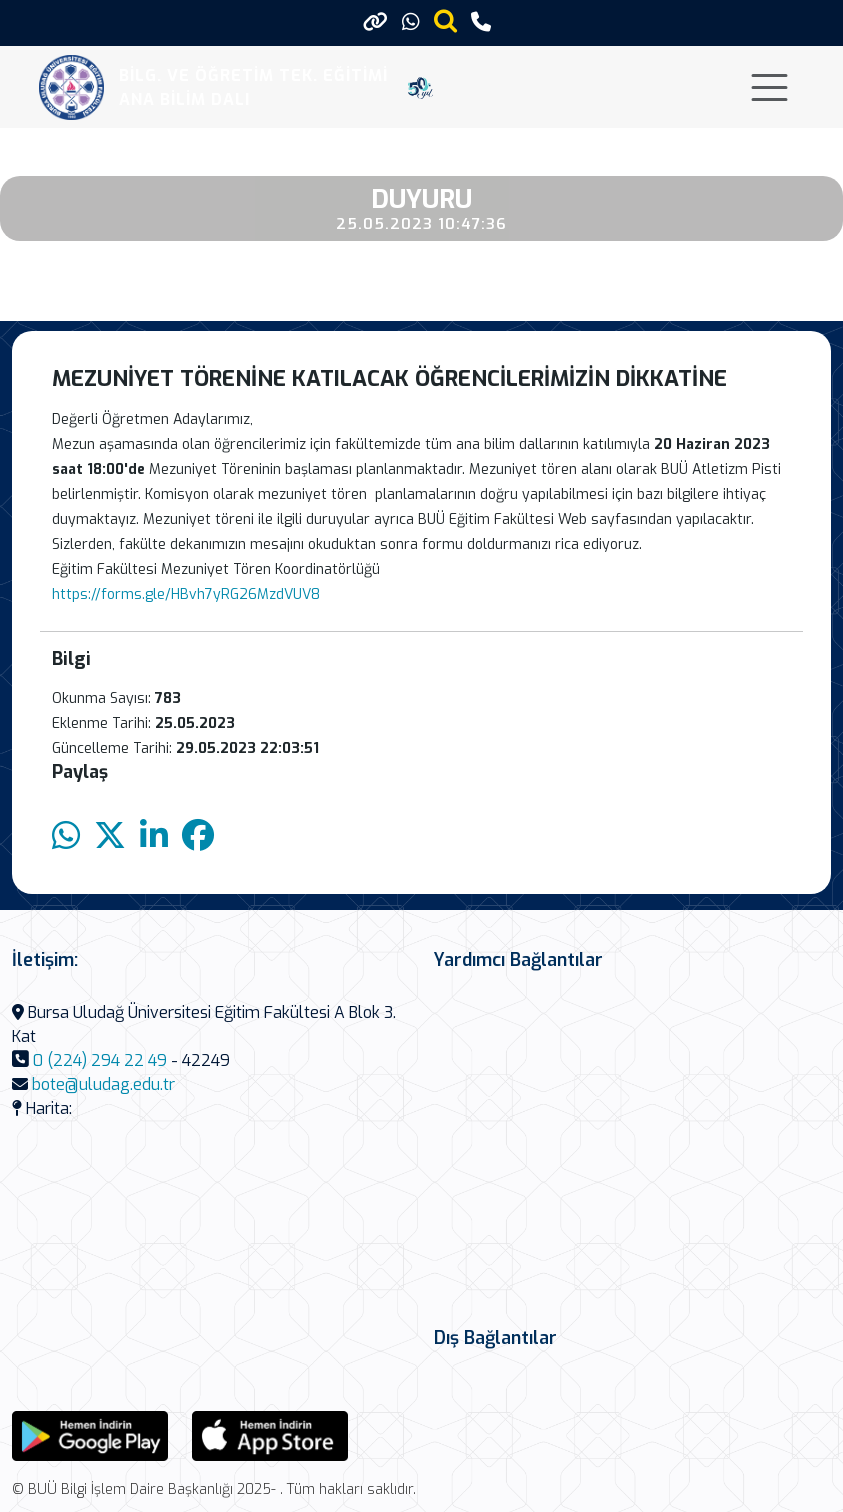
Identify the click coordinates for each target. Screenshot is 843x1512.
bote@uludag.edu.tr (103, 1084)
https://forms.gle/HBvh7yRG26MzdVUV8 (186, 594)
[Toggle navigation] (769, 87)
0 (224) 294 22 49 (100, 1060)
